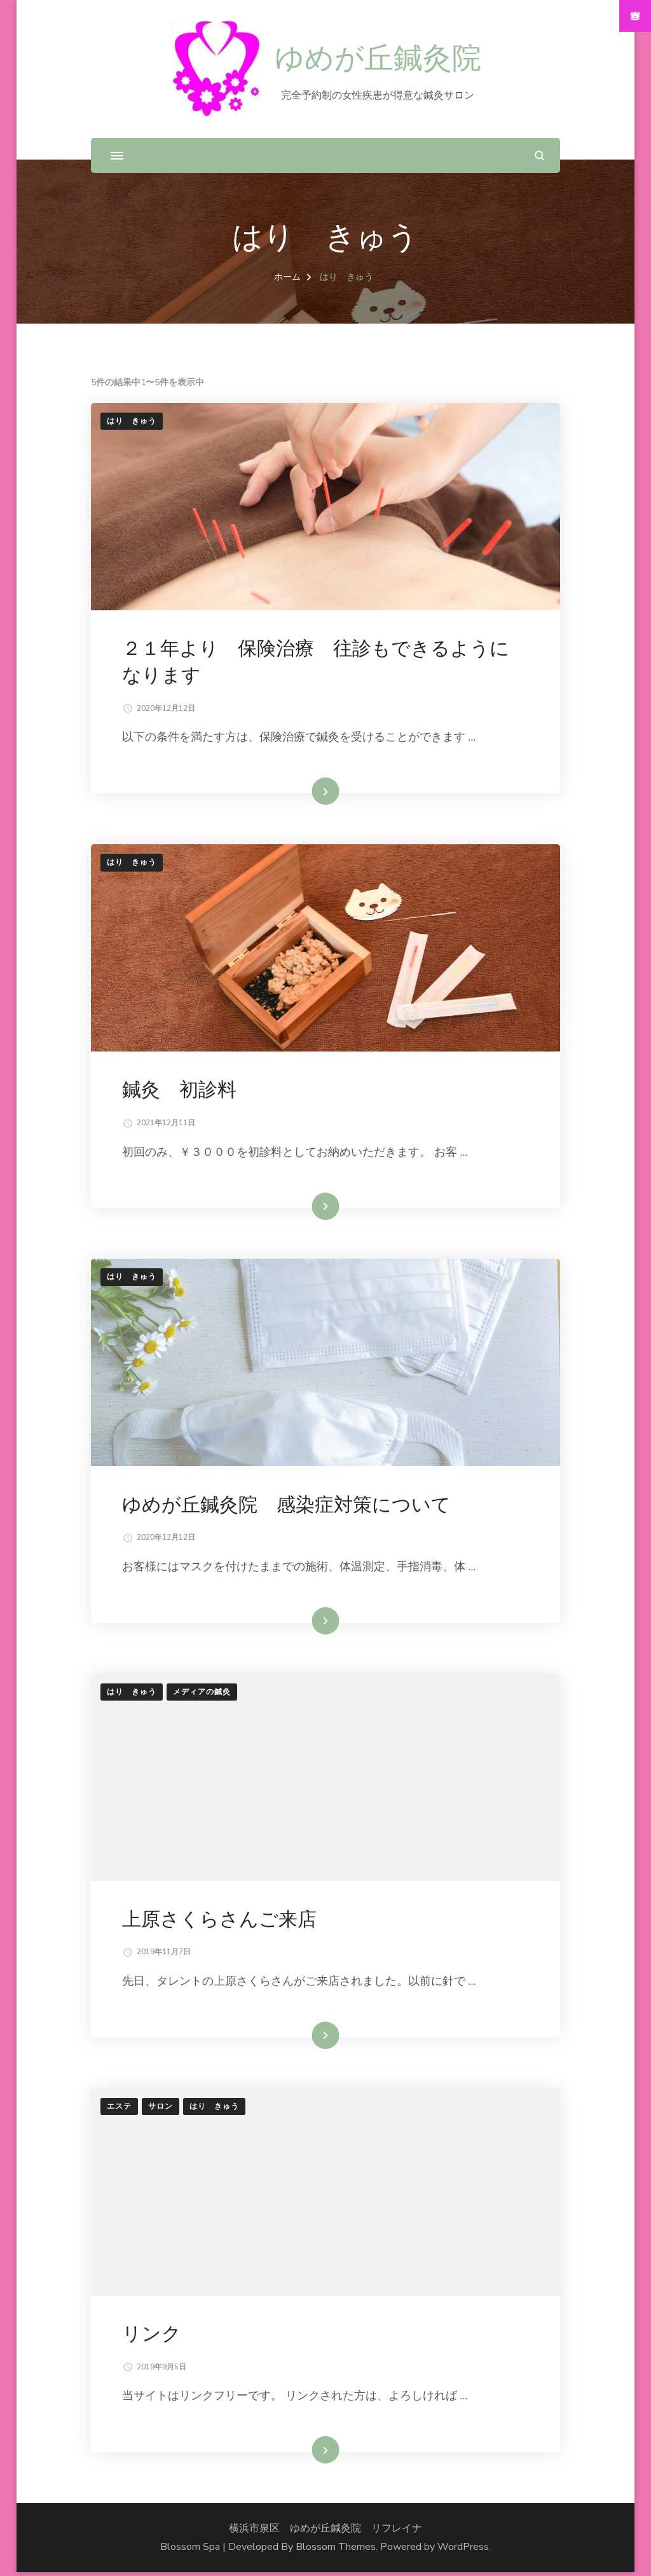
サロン (160, 2109)
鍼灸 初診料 (180, 1090)
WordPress (463, 2551)
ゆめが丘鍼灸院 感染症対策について (287, 1506)
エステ (119, 2109)
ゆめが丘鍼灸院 (378, 59)
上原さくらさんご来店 (220, 1921)
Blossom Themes (336, 2551)
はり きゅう (131, 421)
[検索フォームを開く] (539, 155)
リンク (152, 2337)
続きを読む (306, 792)
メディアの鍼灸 (202, 1694)
